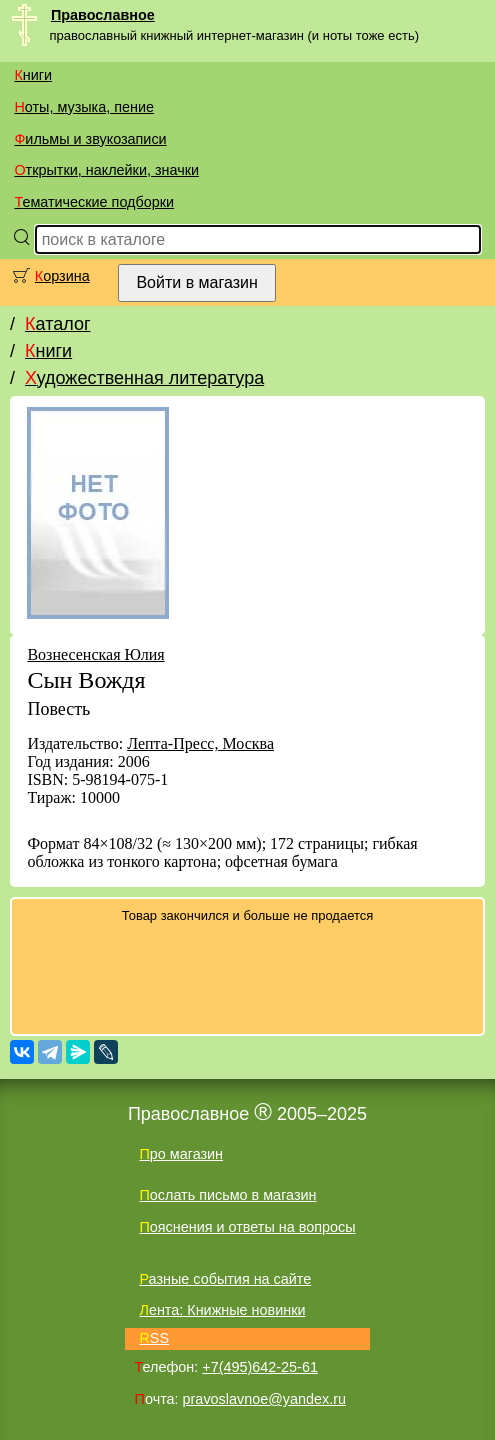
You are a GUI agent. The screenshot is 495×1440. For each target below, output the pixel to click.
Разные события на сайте (225, 1279)
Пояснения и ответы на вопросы (247, 1227)
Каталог (57, 324)
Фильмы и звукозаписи (90, 139)
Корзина (62, 276)
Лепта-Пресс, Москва (200, 743)
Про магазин (181, 1154)
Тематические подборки (94, 202)
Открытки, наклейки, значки (106, 170)
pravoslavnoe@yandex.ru (264, 1399)
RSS (154, 1338)
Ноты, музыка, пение (84, 107)
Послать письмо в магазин (227, 1195)
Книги (33, 75)
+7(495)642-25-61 (260, 1367)
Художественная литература (144, 378)
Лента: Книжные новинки (222, 1310)
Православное (103, 15)
